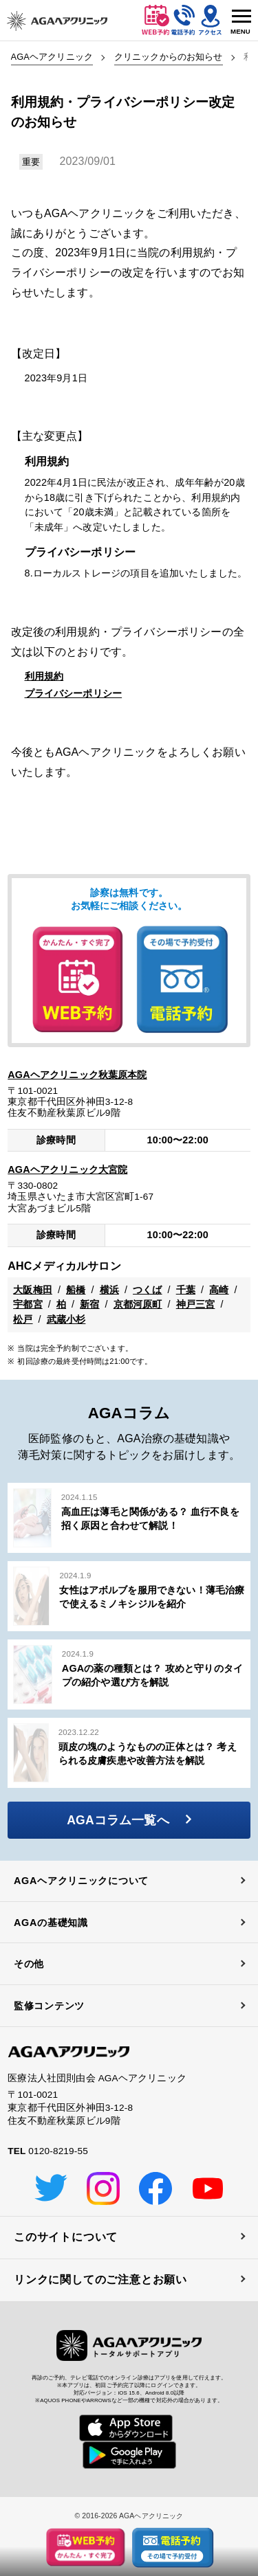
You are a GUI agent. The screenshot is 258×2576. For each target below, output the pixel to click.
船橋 (75, 1289)
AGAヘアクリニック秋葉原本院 (77, 1074)
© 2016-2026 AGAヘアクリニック (128, 2516)
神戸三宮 (195, 1304)
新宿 (89, 1304)
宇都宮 (27, 1304)
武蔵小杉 (66, 1319)
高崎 (218, 1289)
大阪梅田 (32, 1289)
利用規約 (44, 676)
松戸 (22, 1319)
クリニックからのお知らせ (168, 57)
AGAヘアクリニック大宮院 (67, 1169)
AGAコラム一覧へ (129, 1820)
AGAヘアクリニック (52, 57)
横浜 (109, 1289)
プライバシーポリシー (73, 693)
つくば (147, 1289)
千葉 (185, 1289)
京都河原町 (138, 1304)
